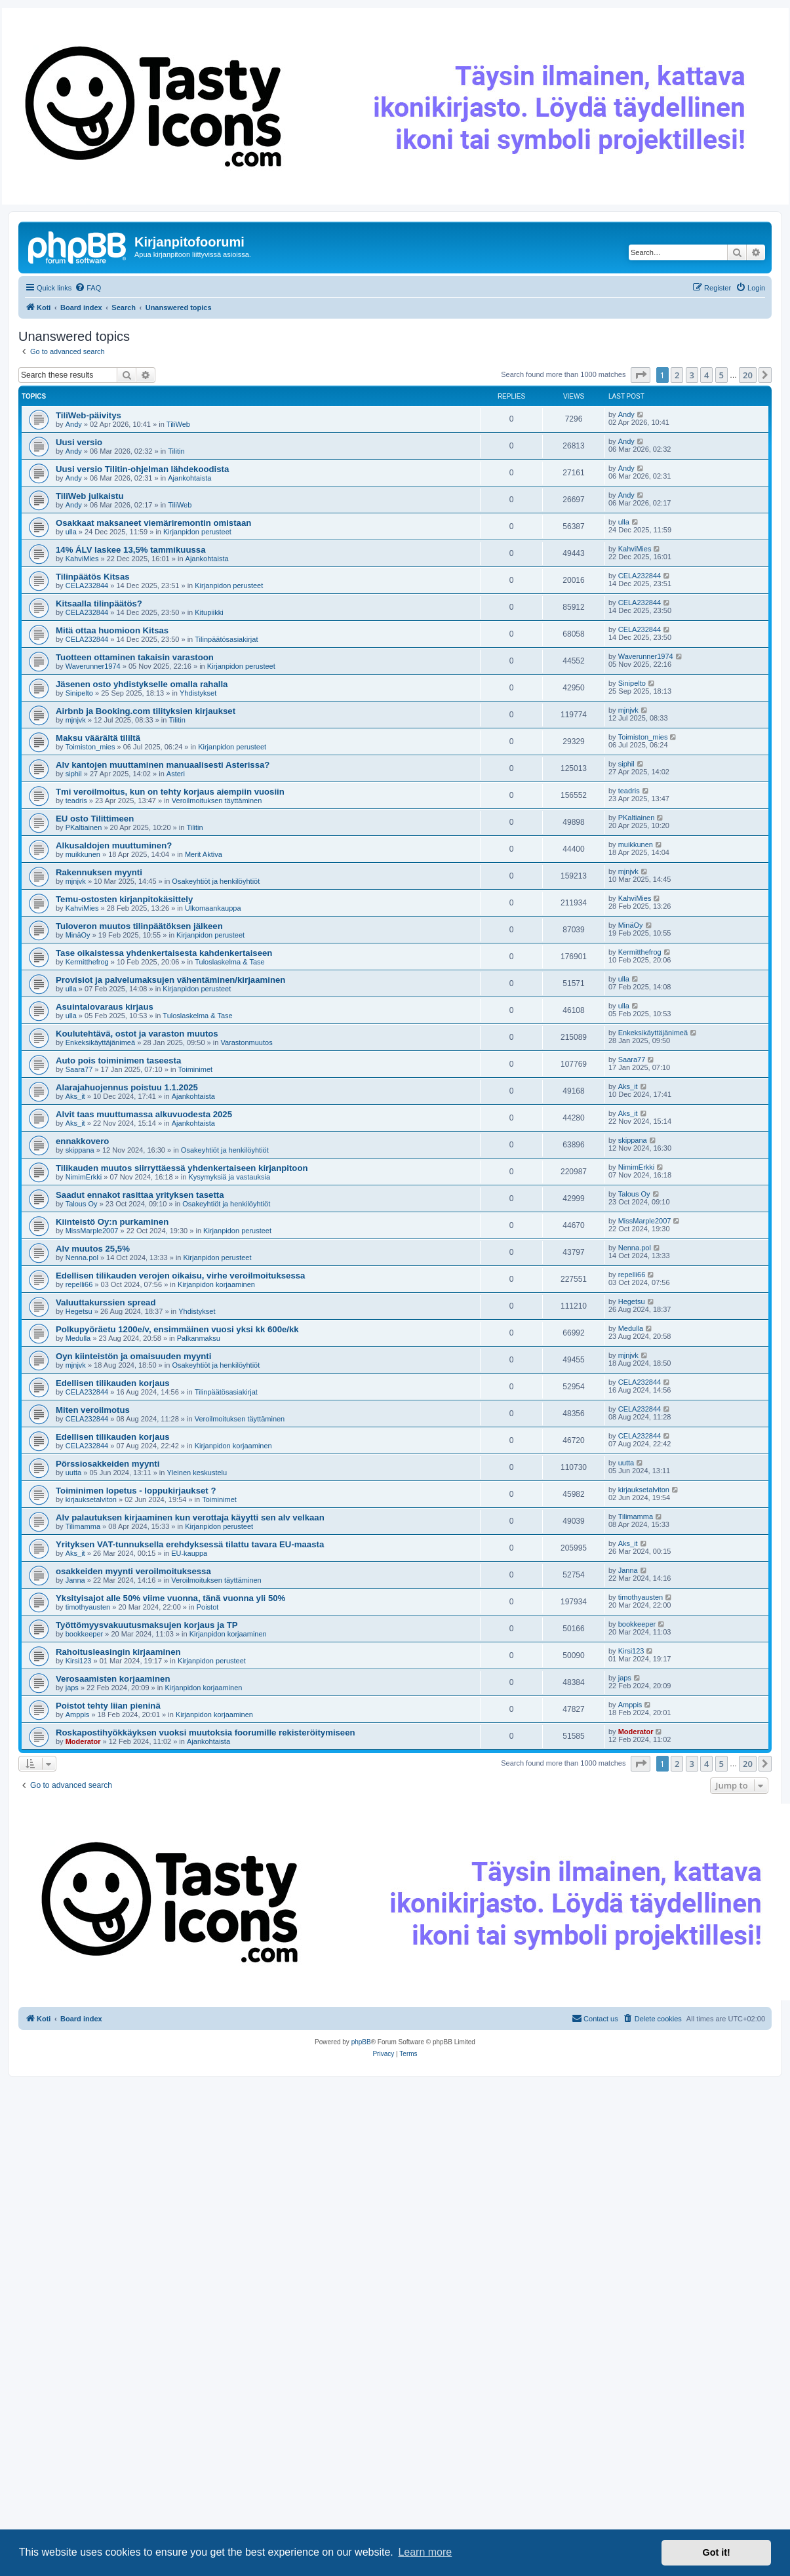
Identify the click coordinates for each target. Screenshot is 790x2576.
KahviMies (82, 559)
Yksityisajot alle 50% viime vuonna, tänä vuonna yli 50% (170, 1598)
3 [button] (692, 375)
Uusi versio (79, 442)
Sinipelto (79, 693)
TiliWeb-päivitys (88, 415)
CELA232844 (87, 585)
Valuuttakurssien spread (105, 1302)
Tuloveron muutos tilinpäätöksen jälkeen (139, 926)
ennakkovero (82, 1141)
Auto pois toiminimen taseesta (118, 1060)
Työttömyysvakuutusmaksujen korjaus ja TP (147, 1625)
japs (72, 1688)
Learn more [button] (425, 2552)
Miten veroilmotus (93, 1410)
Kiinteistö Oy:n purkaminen (112, 1222)
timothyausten (88, 1607)
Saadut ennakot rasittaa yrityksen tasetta (140, 1195)
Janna (75, 1580)
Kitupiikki (209, 612)
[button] (640, 375)
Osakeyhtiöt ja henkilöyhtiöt (216, 881)
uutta (73, 1472)
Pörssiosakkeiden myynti (107, 1464)
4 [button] (706, 375)
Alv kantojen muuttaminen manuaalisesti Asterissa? (162, 765)
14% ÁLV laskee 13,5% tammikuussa (130, 550)
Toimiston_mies (90, 747)
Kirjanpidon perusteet (197, 532)
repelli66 (79, 1284)
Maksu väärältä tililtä (98, 738)
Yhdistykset (198, 693)
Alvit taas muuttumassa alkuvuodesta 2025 (144, 1114)
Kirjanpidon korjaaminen (216, 1284)
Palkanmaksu (198, 1338)
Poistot (208, 1607)
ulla (71, 532)
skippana (80, 1150)
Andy (74, 424)
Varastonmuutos (246, 1042)
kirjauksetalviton (91, 1499)
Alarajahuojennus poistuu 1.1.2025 (127, 1087)
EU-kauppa (189, 1553)
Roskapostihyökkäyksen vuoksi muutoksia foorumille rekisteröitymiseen (205, 1732)
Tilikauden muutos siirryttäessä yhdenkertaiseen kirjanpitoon (182, 1168)
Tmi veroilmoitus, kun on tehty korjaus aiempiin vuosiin (170, 792)
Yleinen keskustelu (197, 1472)
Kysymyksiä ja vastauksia (229, 1177)
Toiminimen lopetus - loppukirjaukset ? (136, 1491)
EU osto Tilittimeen (95, 818)
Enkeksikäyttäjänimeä (100, 1042)
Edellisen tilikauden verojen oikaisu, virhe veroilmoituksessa (180, 1275)
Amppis (78, 1714)
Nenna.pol (82, 1257)
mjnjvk (76, 720)
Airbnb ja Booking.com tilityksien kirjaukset (145, 711)
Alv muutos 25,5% (93, 1249)
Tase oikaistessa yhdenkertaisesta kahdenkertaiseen (164, 953)
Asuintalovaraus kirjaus (104, 1007)
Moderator (83, 1741)
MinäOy (78, 935)
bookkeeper (85, 1634)
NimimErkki (84, 1177)
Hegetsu (79, 1311)
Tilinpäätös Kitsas (93, 577)
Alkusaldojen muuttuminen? (114, 845)
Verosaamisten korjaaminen (113, 1679)
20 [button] (748, 375)
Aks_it (75, 1096)
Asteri (176, 774)
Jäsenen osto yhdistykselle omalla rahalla (141, 684)
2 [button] (677, 375)
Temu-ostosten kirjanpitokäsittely (124, 899)
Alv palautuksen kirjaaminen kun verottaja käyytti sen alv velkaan (190, 1517)
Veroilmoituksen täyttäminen (217, 800)
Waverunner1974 (93, 666)
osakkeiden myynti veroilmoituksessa (133, 1571)
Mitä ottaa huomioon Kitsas (112, 630)
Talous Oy (82, 1204)
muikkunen (83, 854)
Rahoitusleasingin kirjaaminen (118, 1652)
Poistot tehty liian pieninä (108, 1706)
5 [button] (721, 375)
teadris (76, 800)
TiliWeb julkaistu (90, 496)
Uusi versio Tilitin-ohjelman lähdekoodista (142, 469)
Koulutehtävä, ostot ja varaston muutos (137, 1034)
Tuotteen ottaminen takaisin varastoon (135, 657)
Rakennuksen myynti (99, 872)
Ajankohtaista (189, 478)
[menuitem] (88, 288)
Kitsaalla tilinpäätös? (99, 603)
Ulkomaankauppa (213, 908)
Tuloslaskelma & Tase (229, 962)
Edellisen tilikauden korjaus (113, 1383)
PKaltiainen (84, 827)
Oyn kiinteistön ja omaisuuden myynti (133, 1356)
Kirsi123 (79, 1661)
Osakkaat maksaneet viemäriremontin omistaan (153, 523)
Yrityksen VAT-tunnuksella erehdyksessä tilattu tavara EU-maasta (190, 1544)
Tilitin (176, 451)
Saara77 (79, 1069)
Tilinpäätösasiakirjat (226, 639)
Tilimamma (83, 1526)
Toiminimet (195, 1069)
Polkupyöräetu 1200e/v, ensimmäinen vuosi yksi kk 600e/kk (177, 1329)
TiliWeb (178, 424)
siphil (74, 774)
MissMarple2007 (92, 1231)
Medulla (78, 1338)
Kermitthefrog (87, 962)
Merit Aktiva (203, 854)
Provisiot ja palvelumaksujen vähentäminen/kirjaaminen (170, 980)
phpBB (361, 2042)
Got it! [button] (716, 2552)
